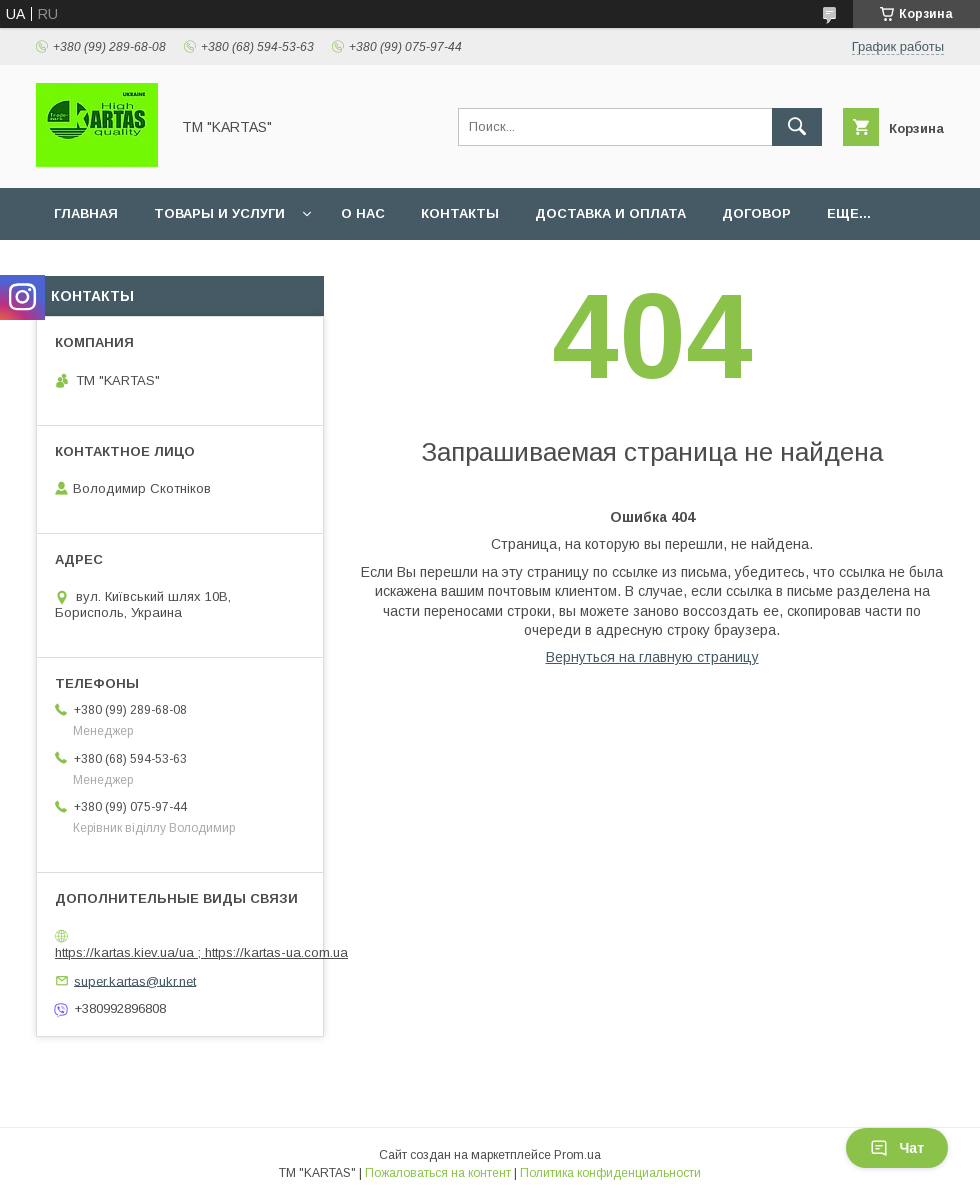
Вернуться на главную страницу (652, 657)
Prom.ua (577, 1155)
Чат (897, 1148)
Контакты (460, 213)
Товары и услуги (219, 213)
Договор (756, 213)
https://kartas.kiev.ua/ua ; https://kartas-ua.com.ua (201, 952)
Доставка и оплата (610, 213)
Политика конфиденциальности (610, 1173)
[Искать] (797, 127)
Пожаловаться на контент (438, 1173)
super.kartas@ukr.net (135, 980)
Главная (86, 213)
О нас (363, 213)
